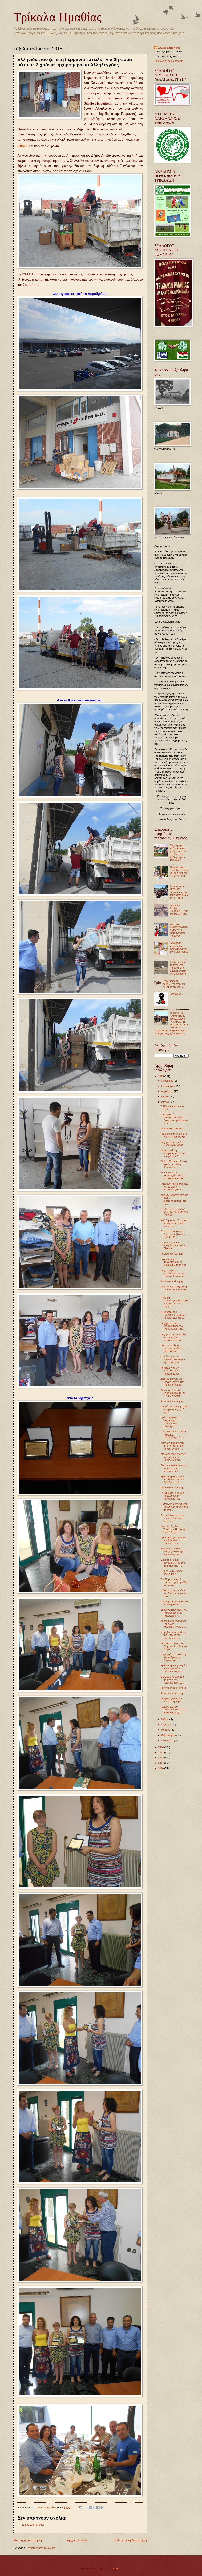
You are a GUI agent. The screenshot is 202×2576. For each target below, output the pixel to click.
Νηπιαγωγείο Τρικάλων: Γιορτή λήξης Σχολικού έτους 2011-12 (179, 871)
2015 (161, 1076)
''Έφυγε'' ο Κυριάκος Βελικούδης (171, 1572)
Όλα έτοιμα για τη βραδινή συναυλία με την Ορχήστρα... (173, 1359)
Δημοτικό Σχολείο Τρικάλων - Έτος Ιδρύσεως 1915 (179, 909)
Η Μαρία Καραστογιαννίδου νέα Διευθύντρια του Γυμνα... (174, 1302)
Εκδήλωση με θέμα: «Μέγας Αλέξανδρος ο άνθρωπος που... (173, 1551)
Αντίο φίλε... (176, 993)
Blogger (117, 2568)
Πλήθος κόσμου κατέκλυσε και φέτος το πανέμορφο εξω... (174, 1709)
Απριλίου (166, 1724)
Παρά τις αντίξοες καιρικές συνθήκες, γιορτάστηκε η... (172, 1348)
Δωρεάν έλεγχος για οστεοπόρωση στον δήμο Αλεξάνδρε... (172, 1381)
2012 (161, 1757)
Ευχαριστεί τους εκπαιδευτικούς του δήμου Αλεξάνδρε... (172, 1326)
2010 (161, 1768)
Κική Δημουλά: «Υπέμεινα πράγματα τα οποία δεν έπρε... (174, 1223)
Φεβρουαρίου (168, 1735)
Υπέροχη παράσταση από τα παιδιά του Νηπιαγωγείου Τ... (172, 1445)
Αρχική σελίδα (77, 2540)
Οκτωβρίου (167, 1080)
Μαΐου (164, 1719)
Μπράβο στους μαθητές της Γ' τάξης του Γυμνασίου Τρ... (173, 1635)
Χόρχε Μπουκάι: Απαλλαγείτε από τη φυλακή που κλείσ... (172, 1175)
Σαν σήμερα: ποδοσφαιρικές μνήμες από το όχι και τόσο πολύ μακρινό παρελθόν (178, 852)
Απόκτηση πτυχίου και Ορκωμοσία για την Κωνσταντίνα (179, 947)
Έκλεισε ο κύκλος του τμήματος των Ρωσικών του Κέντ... (172, 1679)
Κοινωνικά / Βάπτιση (171, 1693)
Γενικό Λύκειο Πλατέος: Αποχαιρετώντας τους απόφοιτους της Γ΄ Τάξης (179, 892)
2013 (161, 1752)
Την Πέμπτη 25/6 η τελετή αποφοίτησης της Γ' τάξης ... (174, 1409)
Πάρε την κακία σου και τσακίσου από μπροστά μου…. (173, 1468)
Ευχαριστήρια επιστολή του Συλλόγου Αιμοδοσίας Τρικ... (173, 1337)
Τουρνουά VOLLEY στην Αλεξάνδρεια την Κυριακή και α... (173, 1657)
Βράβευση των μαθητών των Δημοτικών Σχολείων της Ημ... (173, 1668)
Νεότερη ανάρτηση (27, 2540)
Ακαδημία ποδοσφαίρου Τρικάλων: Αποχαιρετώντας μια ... (174, 1623)
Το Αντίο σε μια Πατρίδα (173, 1687)
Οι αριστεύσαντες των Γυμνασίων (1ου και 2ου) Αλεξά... (172, 1234)
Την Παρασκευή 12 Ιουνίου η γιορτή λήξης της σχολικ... (174, 1582)
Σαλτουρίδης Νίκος (169, 47)
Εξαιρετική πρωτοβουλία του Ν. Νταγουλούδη (173, 1135)
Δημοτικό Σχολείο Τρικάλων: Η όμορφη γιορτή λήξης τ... (173, 1529)
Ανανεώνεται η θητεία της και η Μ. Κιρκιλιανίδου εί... (174, 1289)
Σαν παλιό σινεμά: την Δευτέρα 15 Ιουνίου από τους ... (172, 1518)
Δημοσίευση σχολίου (33, 2524)
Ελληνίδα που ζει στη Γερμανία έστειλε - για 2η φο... (173, 1646)
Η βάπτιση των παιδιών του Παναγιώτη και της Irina (174, 1593)
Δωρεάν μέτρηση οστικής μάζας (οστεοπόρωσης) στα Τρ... (174, 1199)
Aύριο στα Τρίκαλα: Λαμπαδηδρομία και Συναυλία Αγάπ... (172, 1393)
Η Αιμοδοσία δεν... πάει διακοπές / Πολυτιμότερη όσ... (173, 1434)
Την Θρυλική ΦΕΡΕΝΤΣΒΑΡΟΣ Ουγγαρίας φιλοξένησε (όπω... (174, 1119)
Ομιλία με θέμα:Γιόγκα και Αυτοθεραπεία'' (174, 1603)
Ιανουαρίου (167, 1740)
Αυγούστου (167, 1091)
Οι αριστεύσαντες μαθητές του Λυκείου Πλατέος (173, 1245)
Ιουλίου (165, 1096)
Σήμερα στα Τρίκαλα (171, 1128)
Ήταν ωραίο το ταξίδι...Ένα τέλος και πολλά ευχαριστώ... (174, 983)
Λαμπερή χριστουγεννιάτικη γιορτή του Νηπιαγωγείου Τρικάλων (179, 930)
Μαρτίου (166, 1729)
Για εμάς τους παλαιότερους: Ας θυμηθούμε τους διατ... (174, 1262)
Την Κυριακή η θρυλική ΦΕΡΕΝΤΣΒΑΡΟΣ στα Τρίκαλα (174, 1212)
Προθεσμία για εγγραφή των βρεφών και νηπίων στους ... (173, 1540)
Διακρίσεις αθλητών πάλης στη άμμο (171, 1700)
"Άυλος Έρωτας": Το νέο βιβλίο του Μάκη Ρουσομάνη (173, 1164)
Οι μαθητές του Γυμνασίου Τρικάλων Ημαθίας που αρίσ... (173, 1314)
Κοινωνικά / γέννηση (171, 1253)
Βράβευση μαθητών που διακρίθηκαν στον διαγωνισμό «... (173, 1612)
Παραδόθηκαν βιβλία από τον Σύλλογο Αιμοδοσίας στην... (174, 1186)
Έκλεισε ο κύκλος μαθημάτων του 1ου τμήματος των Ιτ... (172, 1562)
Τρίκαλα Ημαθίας (57, 17)
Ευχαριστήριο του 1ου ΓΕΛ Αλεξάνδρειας (172, 1143)
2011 (161, 1763)
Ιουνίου (165, 1101)
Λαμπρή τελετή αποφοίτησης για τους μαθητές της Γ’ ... (173, 1153)
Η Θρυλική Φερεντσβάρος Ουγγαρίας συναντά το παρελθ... (174, 1506)
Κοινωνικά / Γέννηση (171, 1487)
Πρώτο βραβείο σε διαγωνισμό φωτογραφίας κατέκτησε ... (170, 1422)
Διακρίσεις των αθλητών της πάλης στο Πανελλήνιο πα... (173, 1457)
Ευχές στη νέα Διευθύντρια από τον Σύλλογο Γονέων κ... (173, 1273)
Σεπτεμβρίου (168, 1086)
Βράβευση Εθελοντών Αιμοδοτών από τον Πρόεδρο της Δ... (172, 1479)
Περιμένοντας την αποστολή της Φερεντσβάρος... (170, 1370)
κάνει (22, 145)
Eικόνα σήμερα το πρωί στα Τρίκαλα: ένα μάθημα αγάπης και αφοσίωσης (178, 968)
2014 (161, 1747)
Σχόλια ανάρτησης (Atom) (42, 2547)
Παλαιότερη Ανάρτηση (130, 2540)
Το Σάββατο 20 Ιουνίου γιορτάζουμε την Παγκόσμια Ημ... (172, 1495)
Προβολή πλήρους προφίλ (168, 61)
